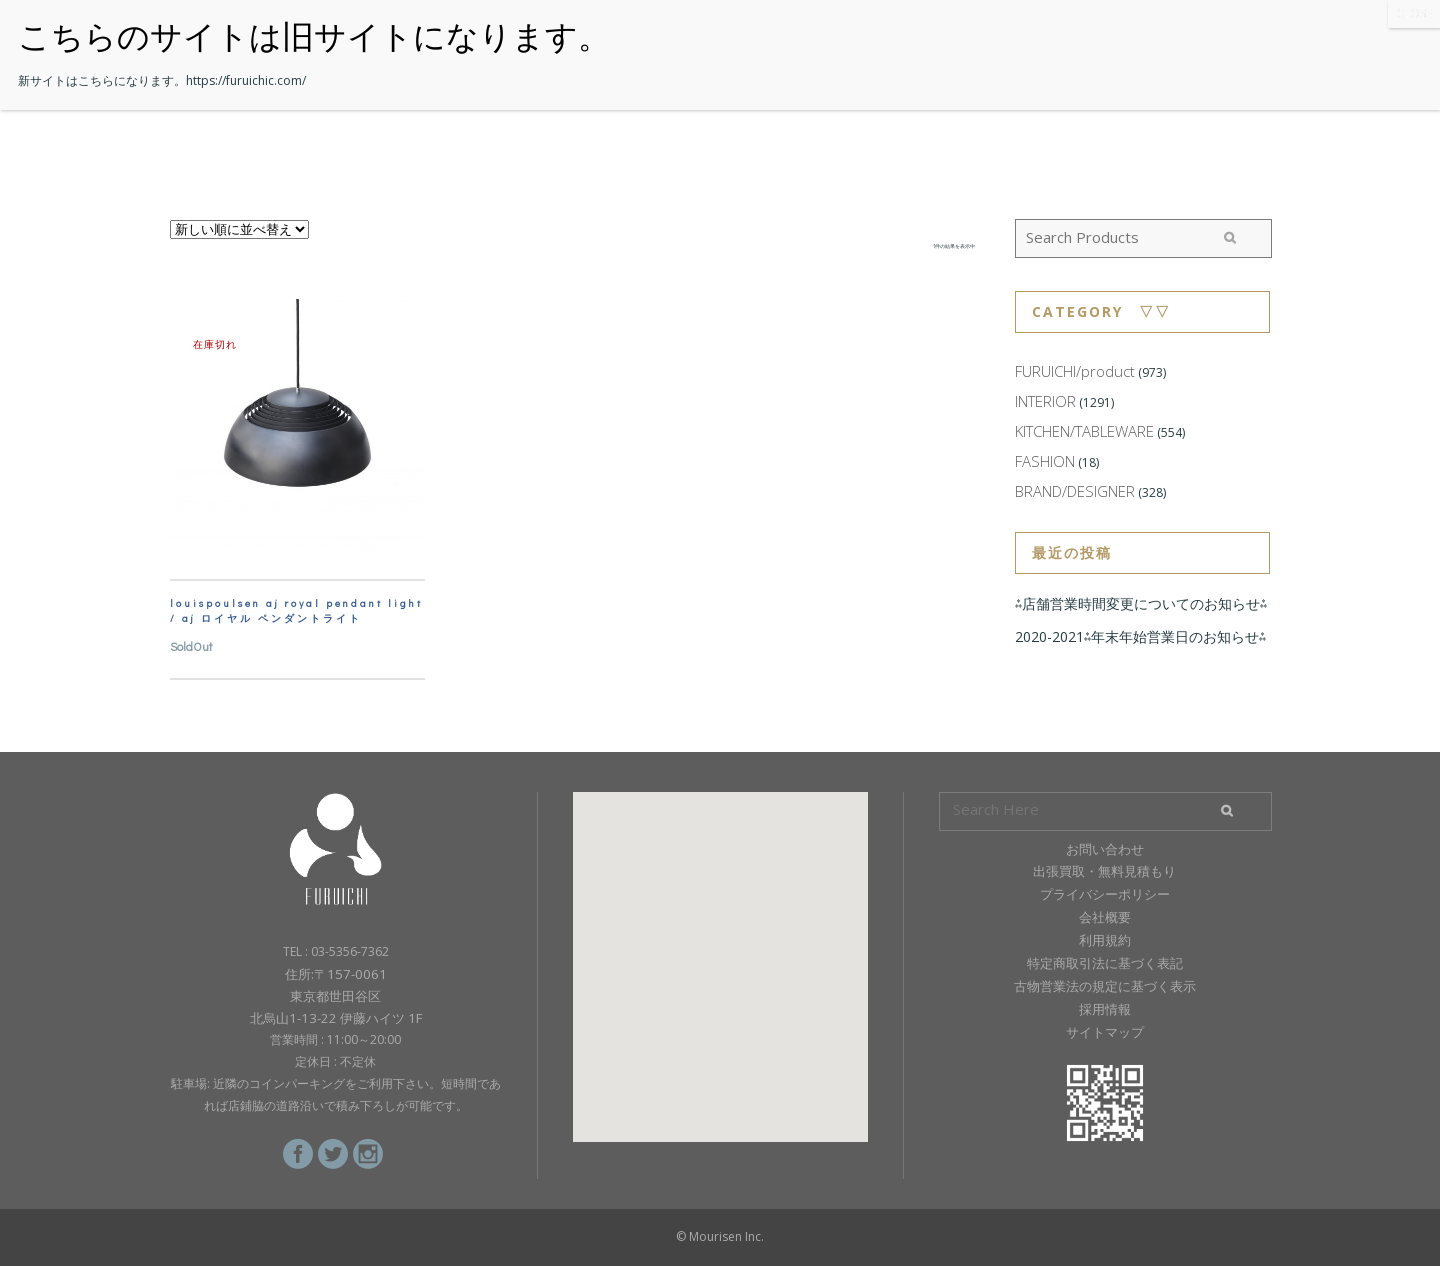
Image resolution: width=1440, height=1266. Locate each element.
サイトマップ (1105, 1032)
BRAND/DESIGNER (1075, 491)
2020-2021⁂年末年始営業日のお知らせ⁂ (1140, 636)
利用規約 (1105, 940)
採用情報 (1105, 1009)
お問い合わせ (1105, 849)
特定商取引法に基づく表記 (1105, 963)
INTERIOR (1045, 401)
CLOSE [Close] (1414, 13)
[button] (720, 948)
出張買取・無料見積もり (1104, 871)
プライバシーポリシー (1105, 894)
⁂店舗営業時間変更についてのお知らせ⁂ (1141, 603)
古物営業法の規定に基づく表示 (1105, 986)
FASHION (1045, 461)
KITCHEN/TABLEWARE (1084, 431)
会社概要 (1105, 917)
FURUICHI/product (1075, 371)
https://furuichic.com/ (246, 80)
